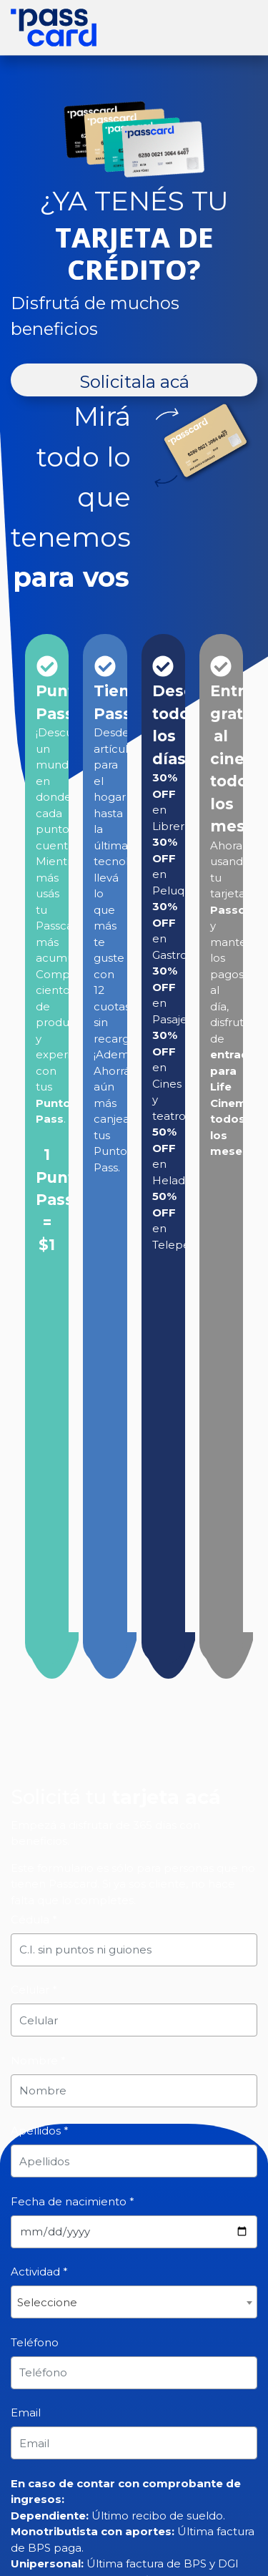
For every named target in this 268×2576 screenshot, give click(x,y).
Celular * (34, 1989)
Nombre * (38, 2060)
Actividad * (39, 2271)
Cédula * (34, 1919)
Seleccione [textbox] (47, 2302)
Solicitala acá (134, 381)
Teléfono (35, 2342)
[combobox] (134, 2301)
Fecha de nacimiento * (72, 2201)
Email (26, 2412)
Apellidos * (40, 2130)
